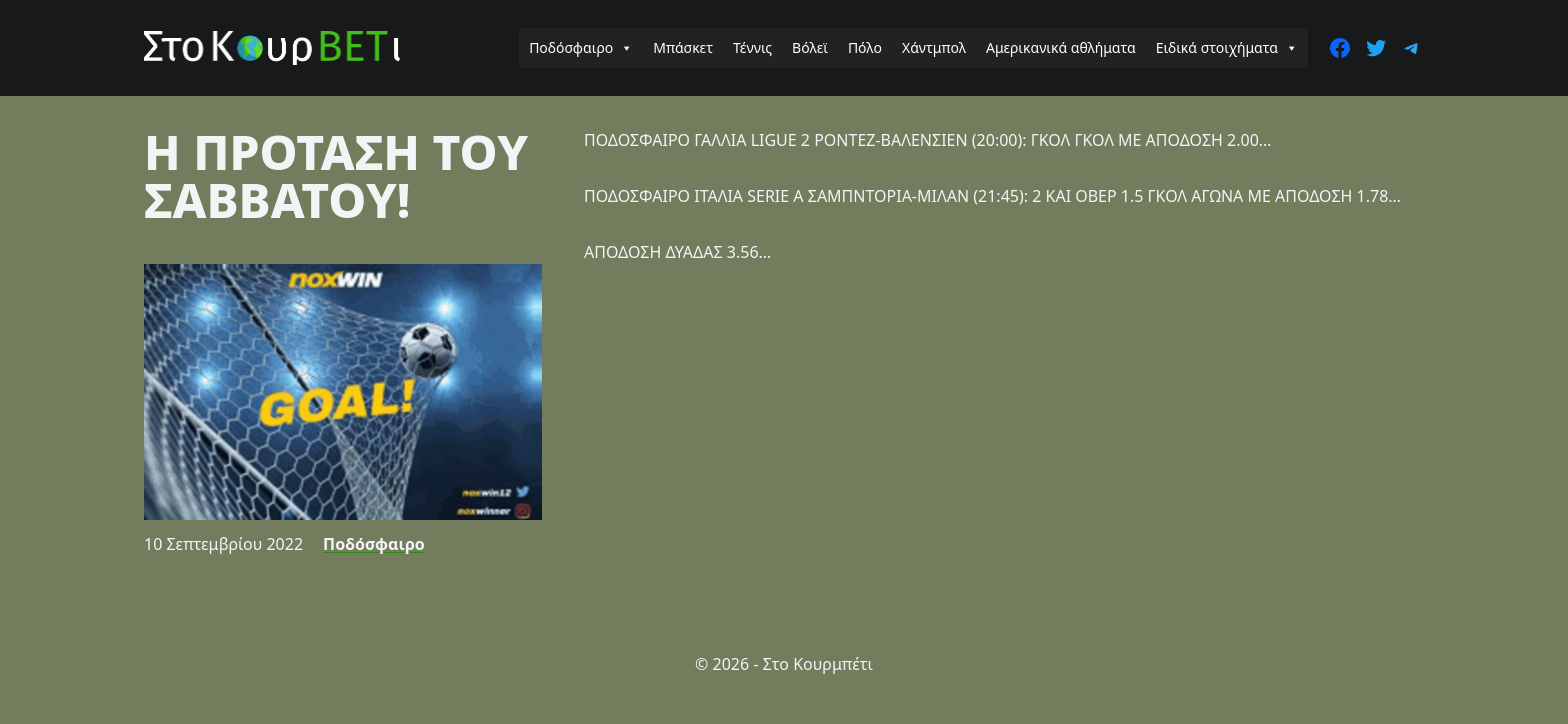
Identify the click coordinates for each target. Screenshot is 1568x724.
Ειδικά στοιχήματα (1227, 48)
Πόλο (865, 47)
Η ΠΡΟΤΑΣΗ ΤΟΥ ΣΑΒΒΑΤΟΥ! (336, 175)
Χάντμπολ (934, 47)
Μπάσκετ (683, 47)
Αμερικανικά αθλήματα (1061, 47)
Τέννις (752, 47)
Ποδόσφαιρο (581, 48)
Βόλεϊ (810, 47)
